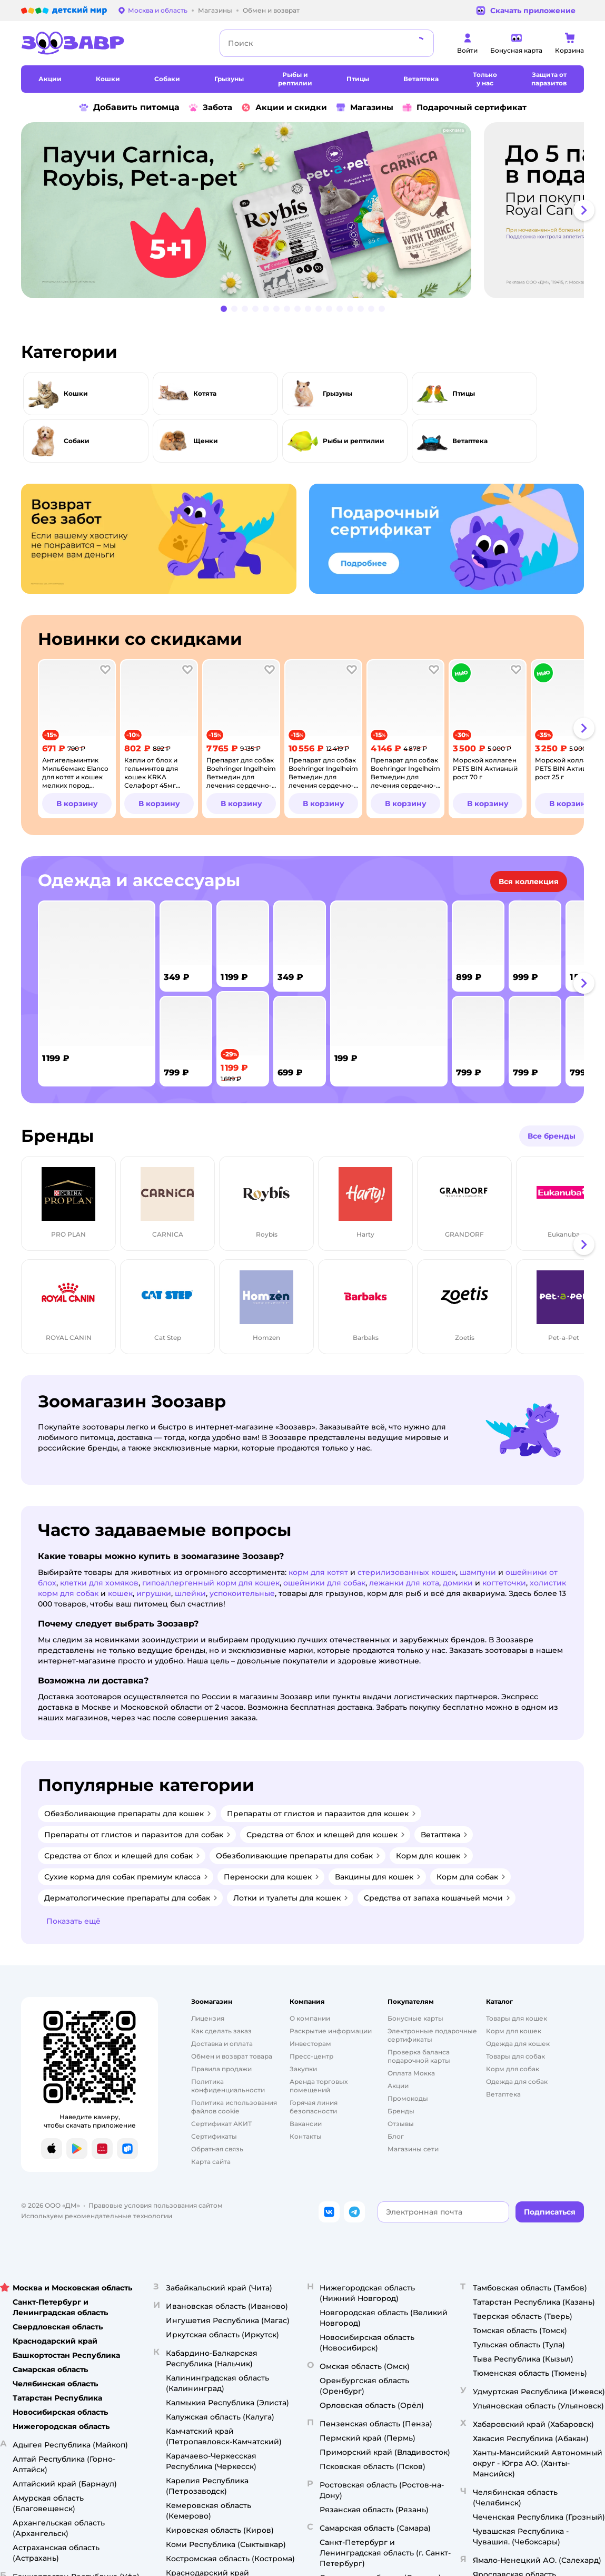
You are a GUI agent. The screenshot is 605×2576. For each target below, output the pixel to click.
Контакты (306, 2136)
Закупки (303, 2069)
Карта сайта (211, 2162)
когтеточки (504, 1583)
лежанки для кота (404, 1583)
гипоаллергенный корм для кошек (211, 1583)
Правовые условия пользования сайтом (155, 2205)
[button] (583, 210)
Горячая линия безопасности (314, 2107)
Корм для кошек (513, 2031)
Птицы (463, 393)
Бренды (401, 2111)
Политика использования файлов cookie (234, 2107)
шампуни (478, 1572)
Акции (398, 2086)
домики (458, 1583)
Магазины (364, 107)
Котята (204, 393)
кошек (120, 1593)
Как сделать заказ (221, 2031)
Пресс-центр (311, 2056)
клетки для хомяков (99, 1583)
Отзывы (401, 2124)
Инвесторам (310, 2044)
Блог (396, 2136)
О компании (310, 2018)
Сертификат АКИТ (221, 2124)
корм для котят (318, 1572)
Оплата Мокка (411, 2073)
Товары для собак (515, 2056)
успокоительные (242, 1593)
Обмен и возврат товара (231, 2056)
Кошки (76, 393)
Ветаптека (470, 441)
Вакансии (306, 2124)
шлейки (190, 1593)
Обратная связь (217, 2149)
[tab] (250, 210)
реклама (453, 130)
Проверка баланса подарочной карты (419, 2056)
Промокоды (408, 2098)
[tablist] (302, 210)
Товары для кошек (516, 2018)
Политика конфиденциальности (228, 2086)
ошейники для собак (324, 1583)
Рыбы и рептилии (353, 441)
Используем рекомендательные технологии (96, 2216)
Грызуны (337, 393)
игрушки (153, 1593)
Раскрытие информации (331, 2031)
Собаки (77, 441)
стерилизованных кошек (407, 1572)
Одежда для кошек (518, 2044)
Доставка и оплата (222, 2044)
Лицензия (207, 2018)
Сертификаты (214, 2136)
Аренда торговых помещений (319, 2086)
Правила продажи (221, 2069)
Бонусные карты (415, 2018)
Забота (210, 107)
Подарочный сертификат (464, 107)
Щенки (205, 441)
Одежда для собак (517, 2081)
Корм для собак (512, 2069)
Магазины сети (413, 2149)
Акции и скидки (284, 107)
